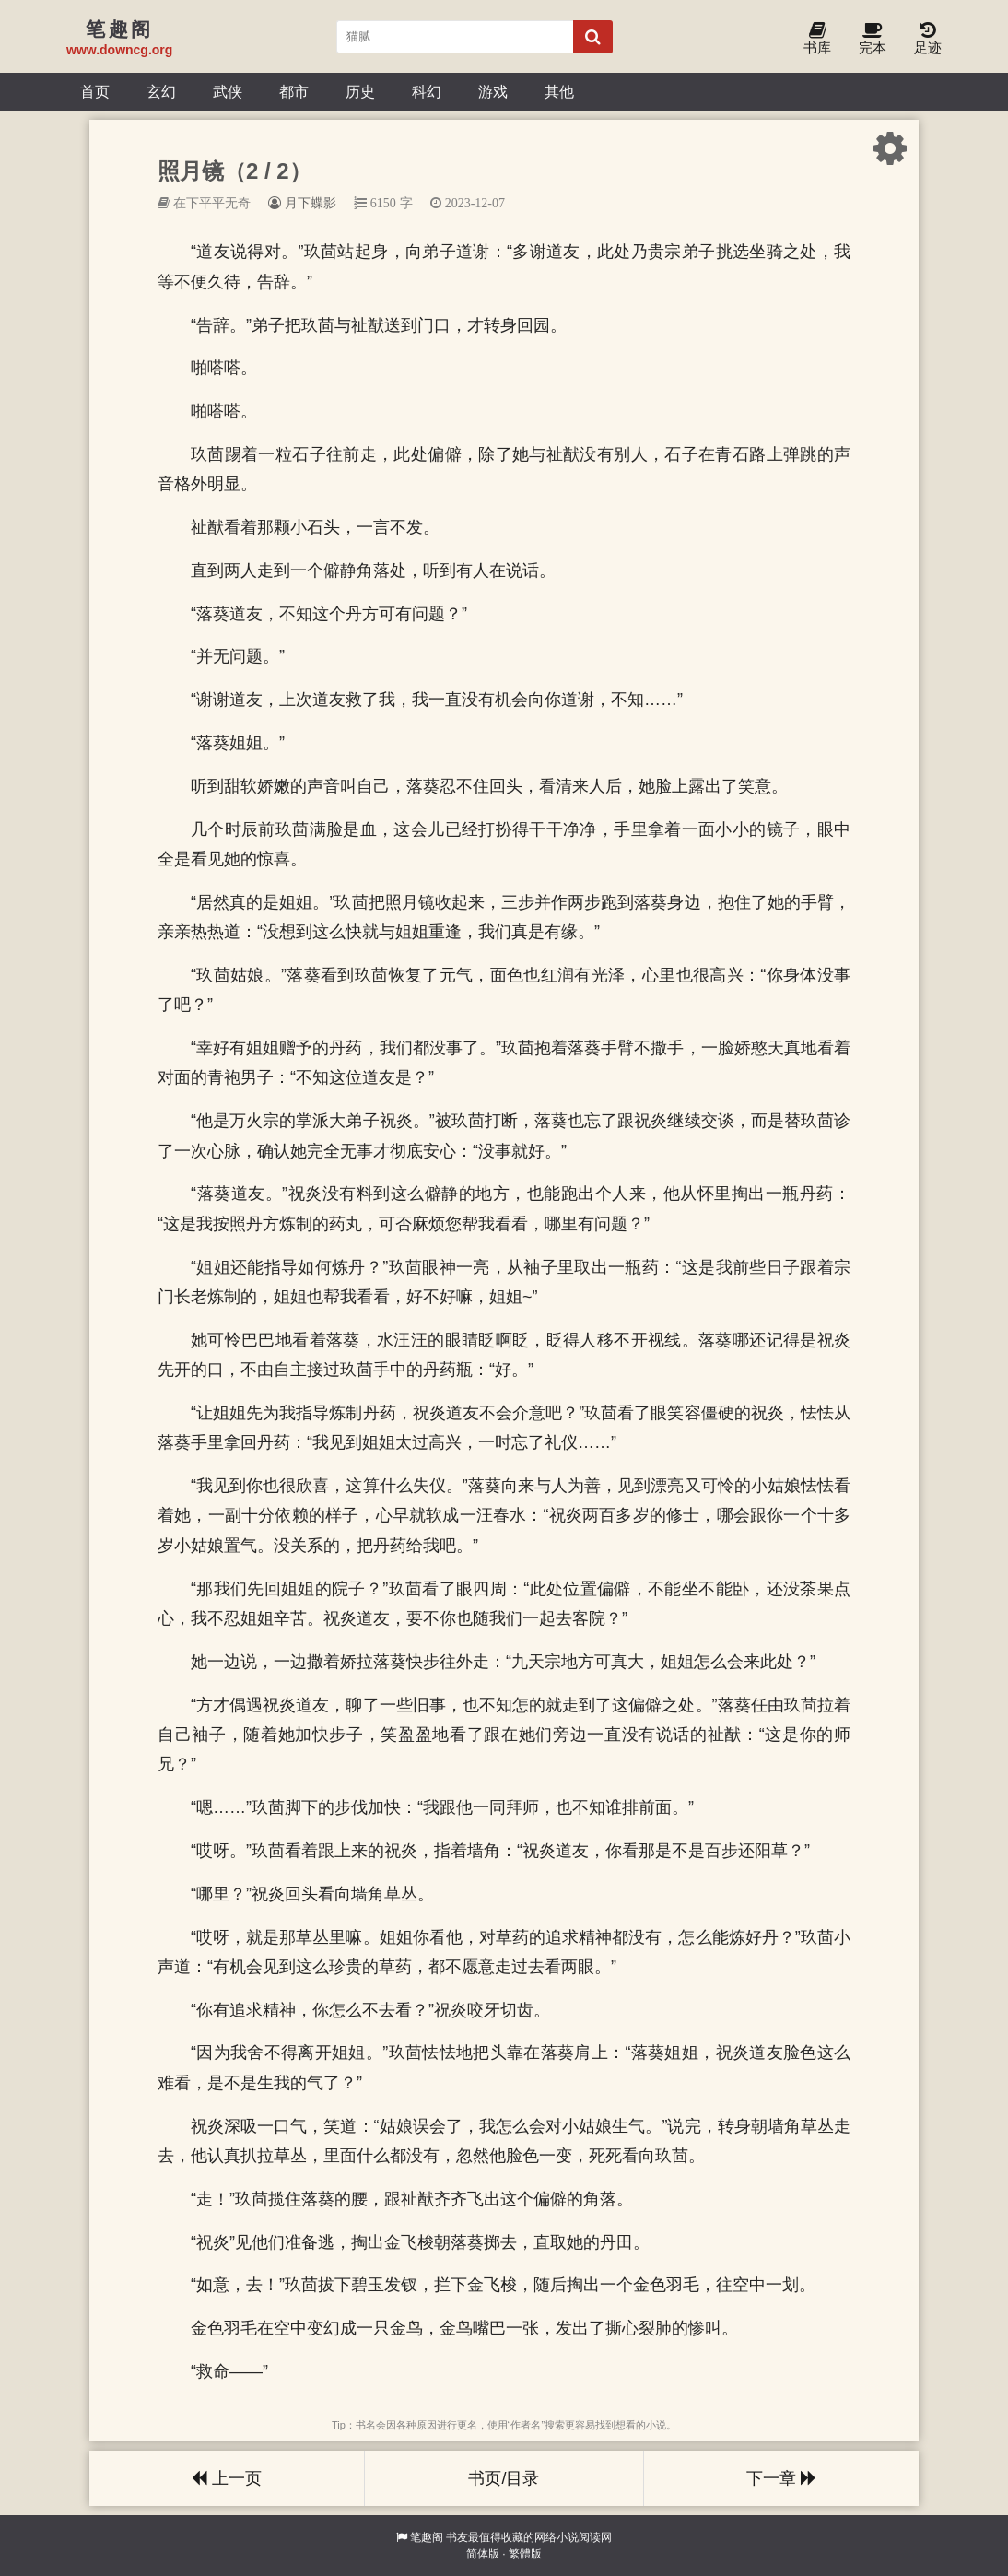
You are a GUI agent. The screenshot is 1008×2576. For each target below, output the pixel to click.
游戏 (493, 91)
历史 (360, 91)
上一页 (227, 2478)
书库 (817, 39)
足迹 (928, 39)
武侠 (227, 91)
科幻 (426, 91)
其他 (559, 91)
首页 (95, 91)
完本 (872, 39)
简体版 (482, 2553)
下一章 (781, 2478)
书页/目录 (503, 2478)
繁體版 (525, 2553)
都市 (294, 91)
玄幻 (161, 91)
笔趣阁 (426, 2537)
